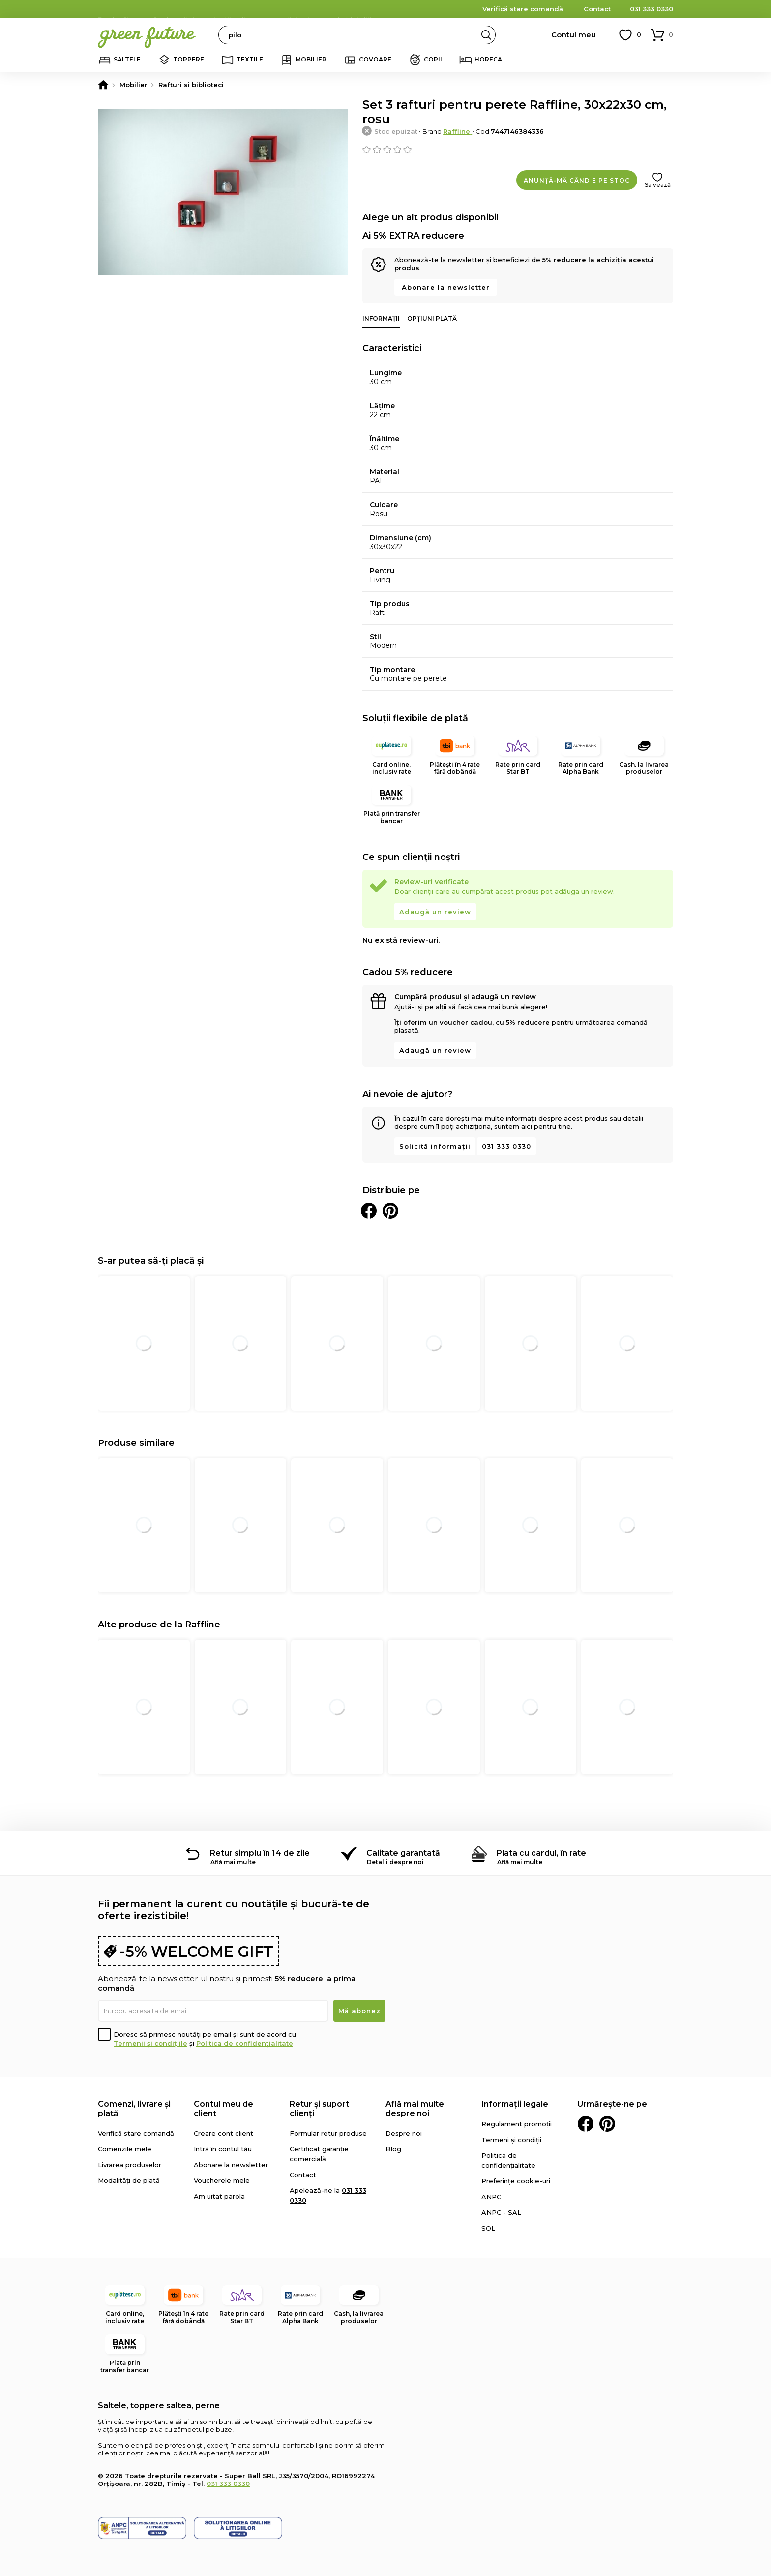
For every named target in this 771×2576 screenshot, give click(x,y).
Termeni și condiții (511, 2140)
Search (486, 35)
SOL (488, 2228)
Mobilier (311, 59)
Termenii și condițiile (150, 2043)
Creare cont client (223, 2133)
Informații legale (514, 2104)
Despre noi (404, 2133)
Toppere (188, 59)
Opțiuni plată (432, 318)
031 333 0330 (651, 9)
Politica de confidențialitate (244, 2043)
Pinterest (607, 2124)
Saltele (127, 59)
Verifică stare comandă (522, 9)
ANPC (491, 2197)
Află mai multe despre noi (415, 2108)
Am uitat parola (219, 2196)
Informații (381, 318)
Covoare (375, 59)
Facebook (585, 2124)
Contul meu (573, 34)
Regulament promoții (516, 2124)
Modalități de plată (129, 2180)
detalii (359, 8)
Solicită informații (435, 1146)
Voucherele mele (222, 2180)
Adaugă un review (435, 912)
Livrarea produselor (129, 2165)
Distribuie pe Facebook (369, 1211)
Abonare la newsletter (446, 287)
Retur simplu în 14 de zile (260, 1853)
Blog (393, 2149)
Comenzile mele (124, 2149)
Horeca (488, 59)
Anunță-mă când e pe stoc (577, 180)
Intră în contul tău (223, 2149)
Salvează (658, 184)
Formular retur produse (328, 2133)
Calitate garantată (403, 1853)
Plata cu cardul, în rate (541, 1853)
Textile (250, 59)
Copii (433, 59)
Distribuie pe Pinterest (390, 1211)
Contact (597, 9)
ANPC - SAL (501, 2212)
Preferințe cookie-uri (515, 2181)
